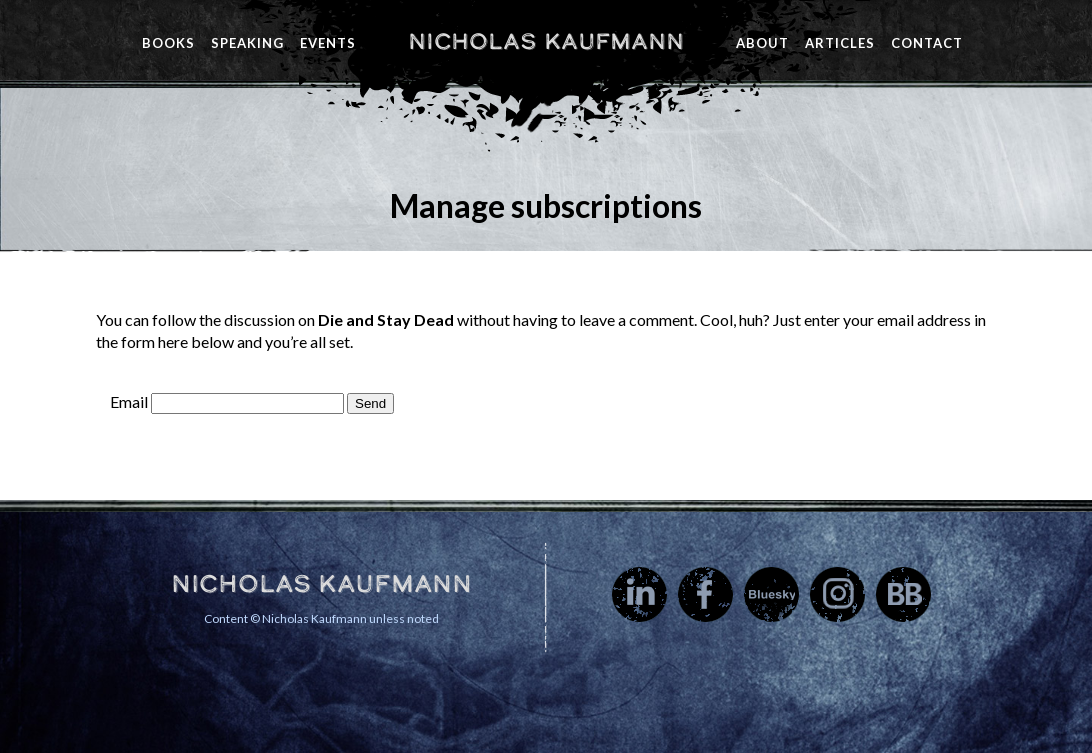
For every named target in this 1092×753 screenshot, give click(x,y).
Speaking (247, 43)
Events (328, 43)
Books (168, 43)
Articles (840, 43)
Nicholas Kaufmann (546, 41)
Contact (927, 43)
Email (129, 401)
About (762, 43)
